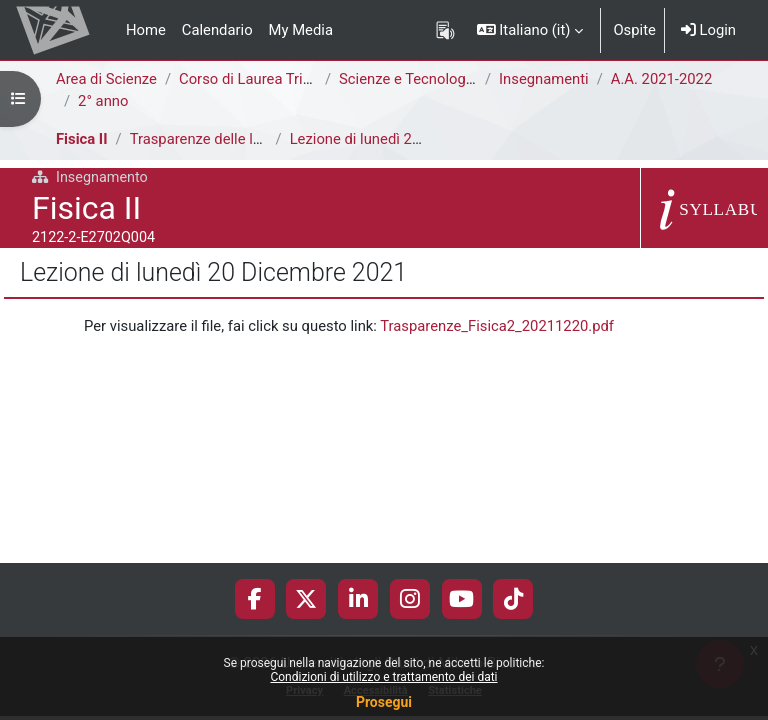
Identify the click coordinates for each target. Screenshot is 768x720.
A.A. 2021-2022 (661, 79)
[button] (530, 30)
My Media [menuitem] (301, 30)
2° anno (103, 101)
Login (708, 30)
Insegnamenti (544, 79)
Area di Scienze (106, 79)
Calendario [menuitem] (217, 30)
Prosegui (384, 702)
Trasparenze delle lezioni (211, 139)
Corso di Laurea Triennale (262, 79)
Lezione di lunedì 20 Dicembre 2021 (407, 139)
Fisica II (82, 139)
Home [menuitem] (146, 30)
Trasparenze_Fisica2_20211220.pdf (497, 326)
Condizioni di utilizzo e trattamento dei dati (383, 677)
